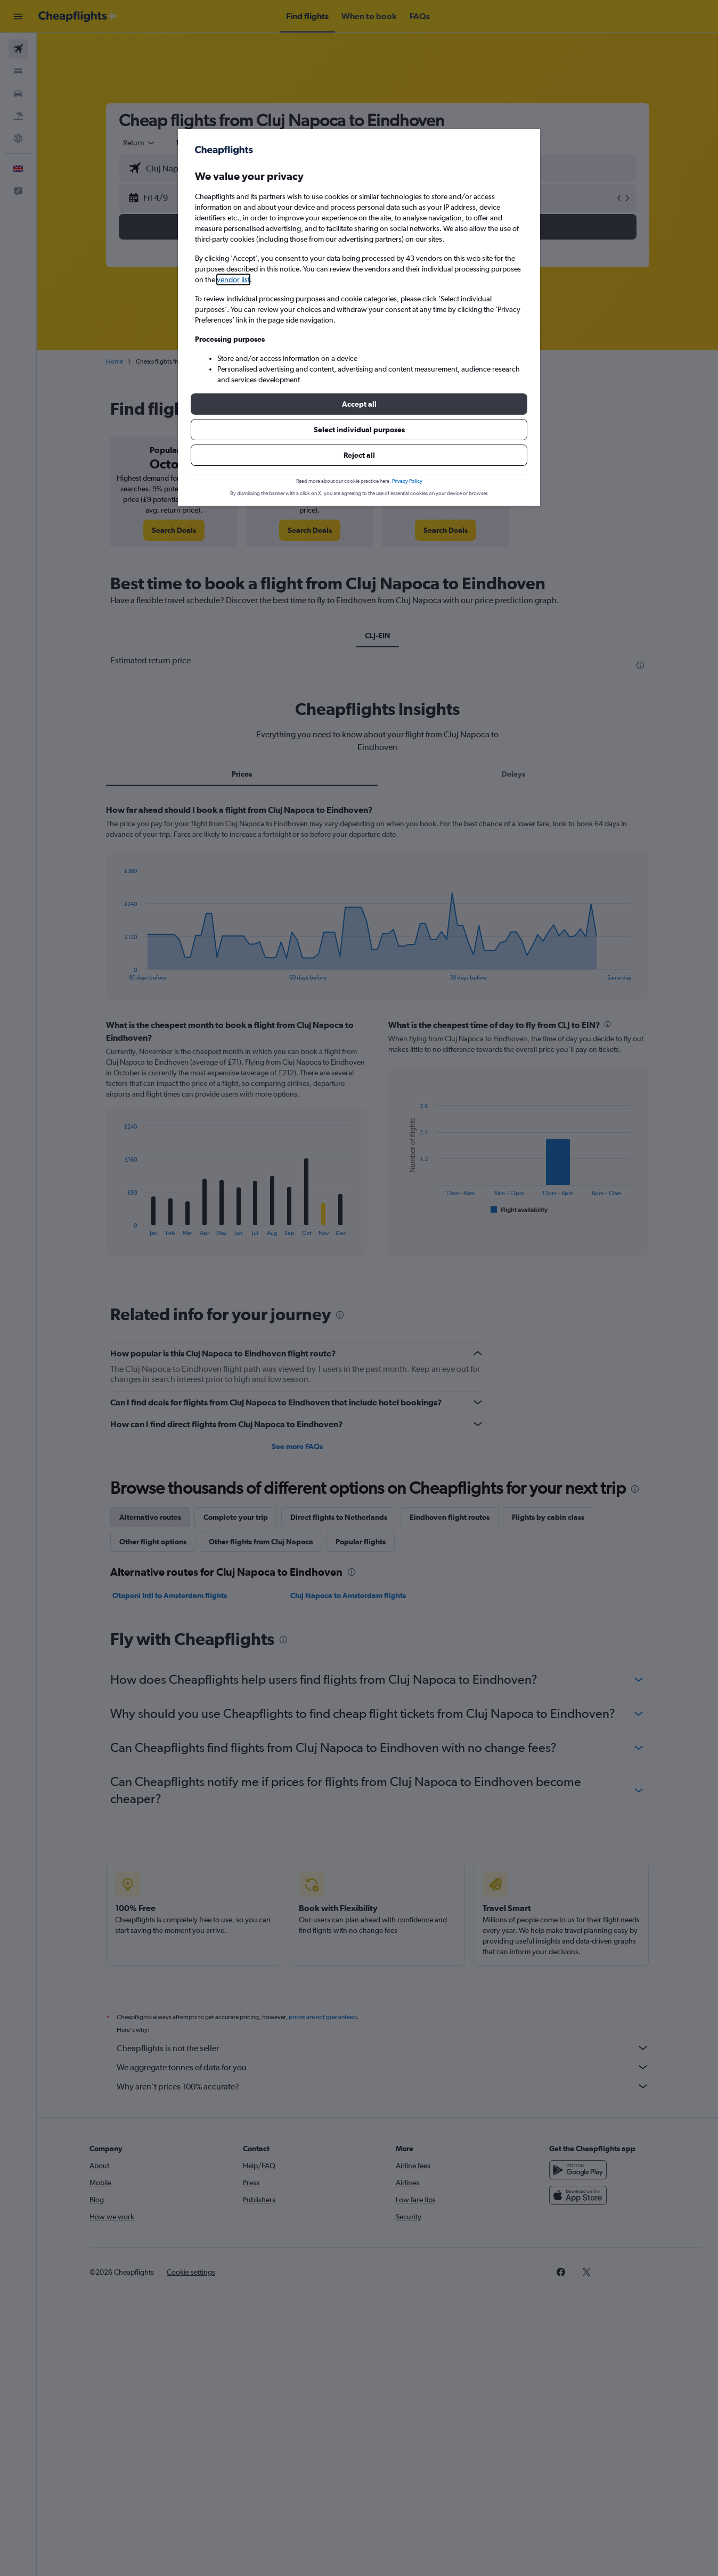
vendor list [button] (233, 279)
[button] (359, 404)
